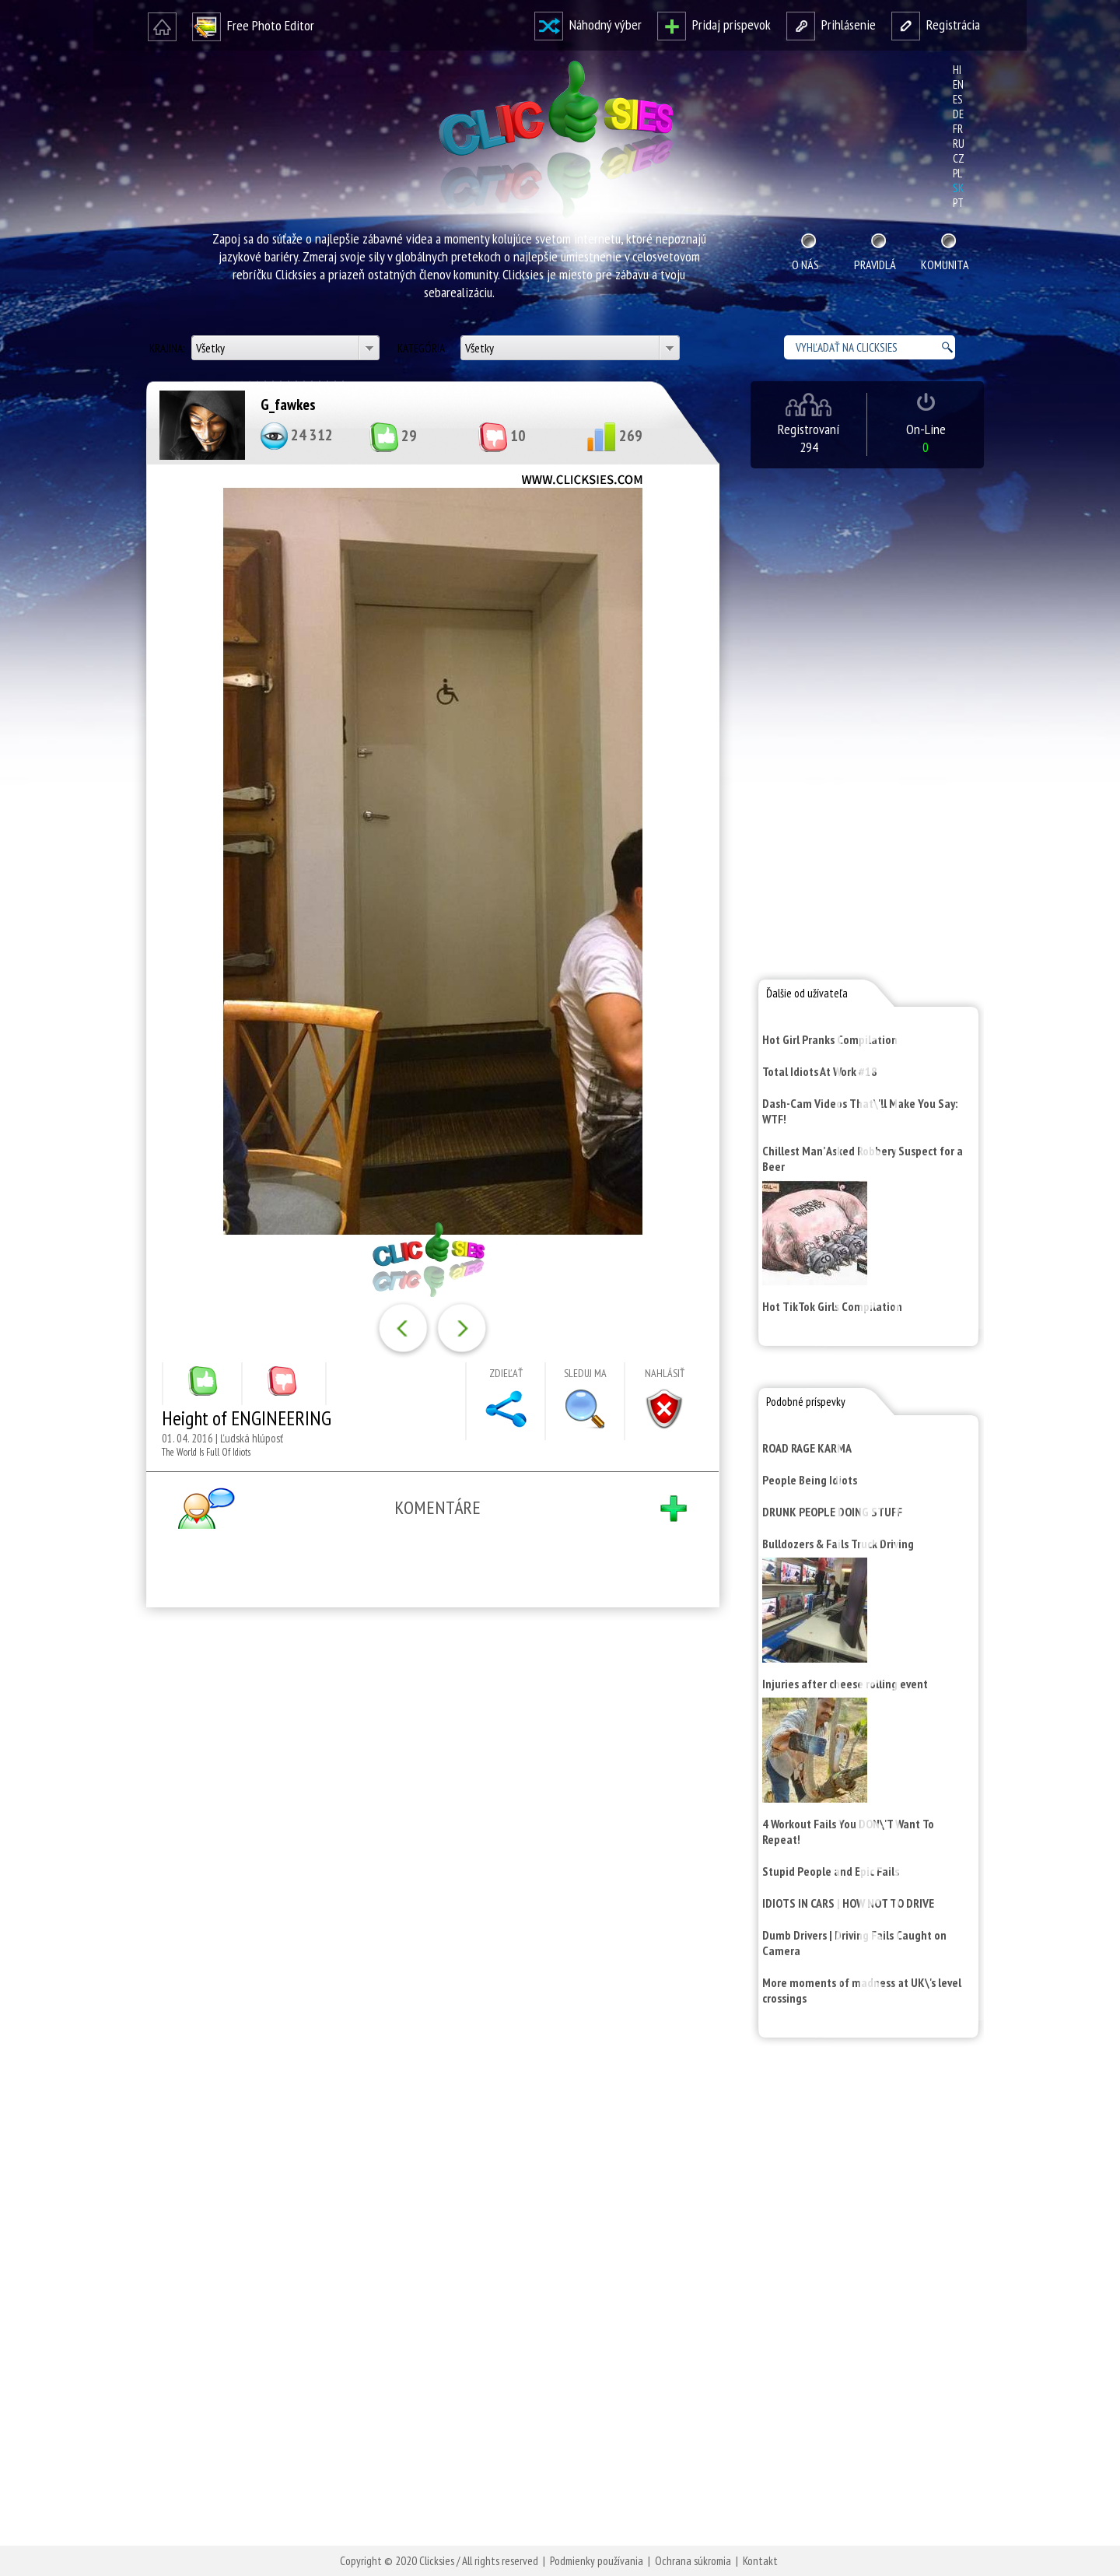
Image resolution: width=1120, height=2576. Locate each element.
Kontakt (760, 2560)
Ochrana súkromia (693, 2560)
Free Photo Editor (253, 25)
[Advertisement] (429, 1822)
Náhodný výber (588, 24)
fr (958, 128)
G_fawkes (288, 404)
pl (957, 173)
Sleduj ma (585, 1373)
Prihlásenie (831, 24)
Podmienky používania (596, 2560)
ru (958, 143)
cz (958, 158)
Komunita (945, 264)
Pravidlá (875, 264)
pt (958, 202)
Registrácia (935, 24)
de (958, 114)
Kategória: (423, 348)
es (958, 99)
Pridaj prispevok (714, 24)
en (958, 84)
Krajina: (168, 348)
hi (957, 69)
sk (958, 187)
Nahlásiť (664, 1373)
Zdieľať (506, 1373)
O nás (805, 264)
